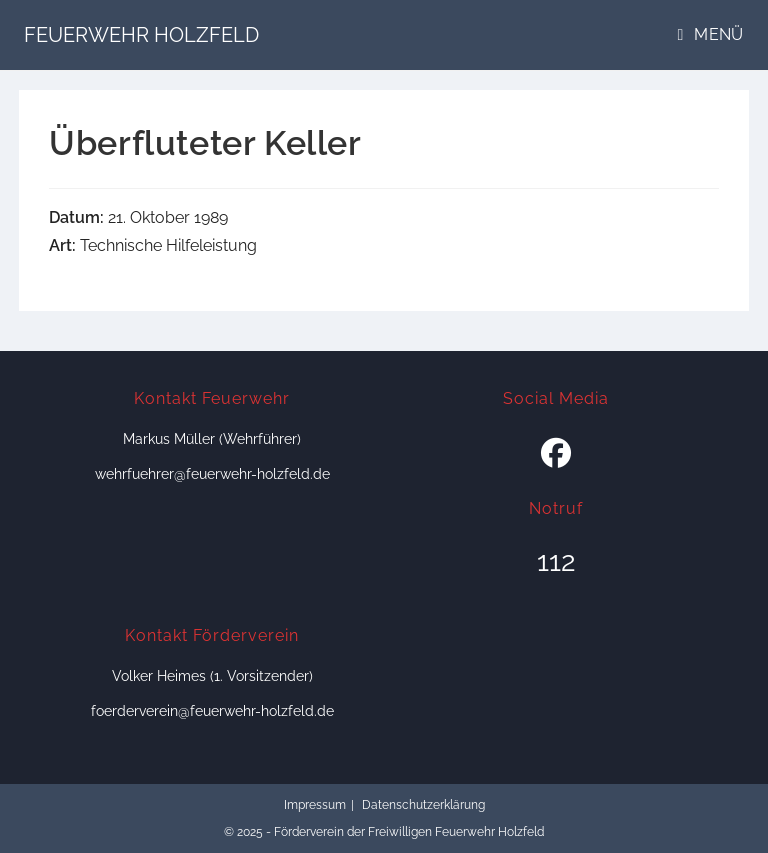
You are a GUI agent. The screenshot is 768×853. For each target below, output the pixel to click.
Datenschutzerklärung (423, 805)
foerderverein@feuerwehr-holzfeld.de (212, 711)
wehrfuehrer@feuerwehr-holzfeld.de (212, 474)
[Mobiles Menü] (711, 34)
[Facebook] (556, 454)
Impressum (315, 805)
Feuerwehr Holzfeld (141, 35)
